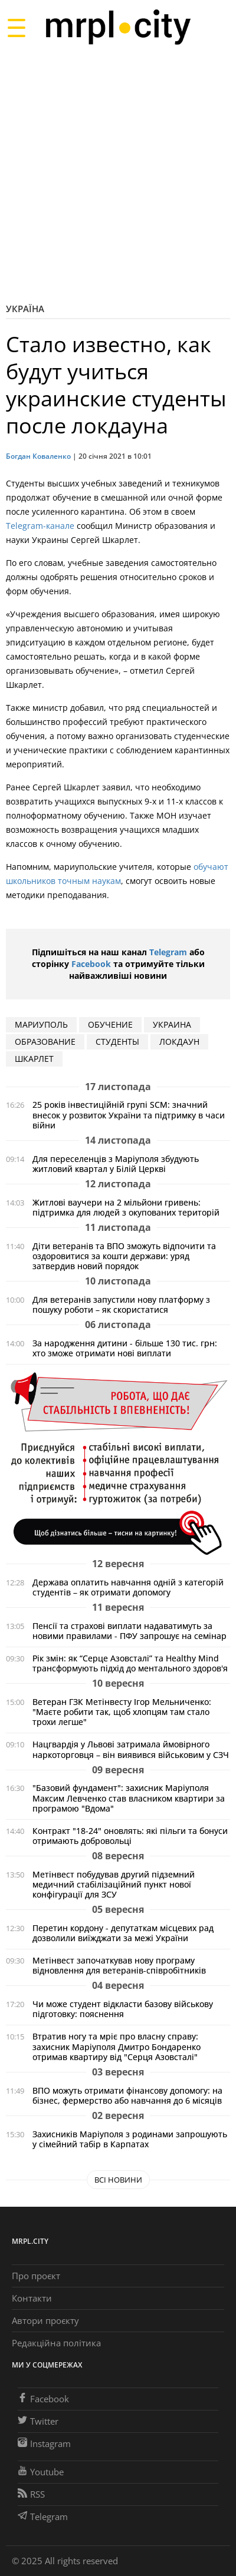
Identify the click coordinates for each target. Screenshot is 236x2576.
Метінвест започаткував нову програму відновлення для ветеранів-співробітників (119, 1965)
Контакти (32, 2298)
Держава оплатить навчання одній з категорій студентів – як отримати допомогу (128, 1587)
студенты (117, 1041)
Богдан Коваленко (38, 456)
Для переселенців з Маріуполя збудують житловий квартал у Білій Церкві (115, 1164)
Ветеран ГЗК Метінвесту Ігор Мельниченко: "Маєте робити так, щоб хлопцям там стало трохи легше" (121, 1712)
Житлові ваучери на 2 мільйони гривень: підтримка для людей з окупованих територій (125, 1207)
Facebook (91, 963)
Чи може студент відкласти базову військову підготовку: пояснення (122, 2009)
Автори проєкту (45, 2320)
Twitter (38, 2421)
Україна (25, 308)
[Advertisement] (118, 173)
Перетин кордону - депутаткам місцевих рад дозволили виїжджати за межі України (123, 1933)
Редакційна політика (56, 2343)
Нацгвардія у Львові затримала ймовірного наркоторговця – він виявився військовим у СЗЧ (130, 1749)
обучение (110, 1024)
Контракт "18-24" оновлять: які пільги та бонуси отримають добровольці (130, 1836)
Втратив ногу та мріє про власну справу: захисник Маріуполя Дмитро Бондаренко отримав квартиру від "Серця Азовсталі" (116, 2046)
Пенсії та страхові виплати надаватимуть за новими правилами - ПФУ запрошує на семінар (129, 1631)
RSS (31, 2494)
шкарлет (34, 1058)
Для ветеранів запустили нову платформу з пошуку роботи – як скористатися (121, 1304)
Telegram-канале (40, 525)
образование (45, 1041)
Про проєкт (36, 2276)
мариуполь (41, 1024)
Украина (172, 1024)
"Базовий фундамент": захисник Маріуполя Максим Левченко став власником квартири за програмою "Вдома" (128, 1798)
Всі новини (118, 2179)
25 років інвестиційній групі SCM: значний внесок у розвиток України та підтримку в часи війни (128, 1115)
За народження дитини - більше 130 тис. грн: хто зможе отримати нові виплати (124, 1348)
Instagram (44, 2443)
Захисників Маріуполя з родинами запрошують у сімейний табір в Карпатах (129, 2139)
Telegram (168, 952)
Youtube (41, 2472)
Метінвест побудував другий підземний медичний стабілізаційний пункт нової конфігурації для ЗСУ (113, 1884)
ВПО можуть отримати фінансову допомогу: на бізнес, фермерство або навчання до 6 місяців (127, 2095)
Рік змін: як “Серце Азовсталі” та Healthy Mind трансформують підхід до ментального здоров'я (130, 1663)
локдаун (179, 1041)
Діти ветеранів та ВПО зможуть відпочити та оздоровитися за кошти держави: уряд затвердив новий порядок (124, 1256)
